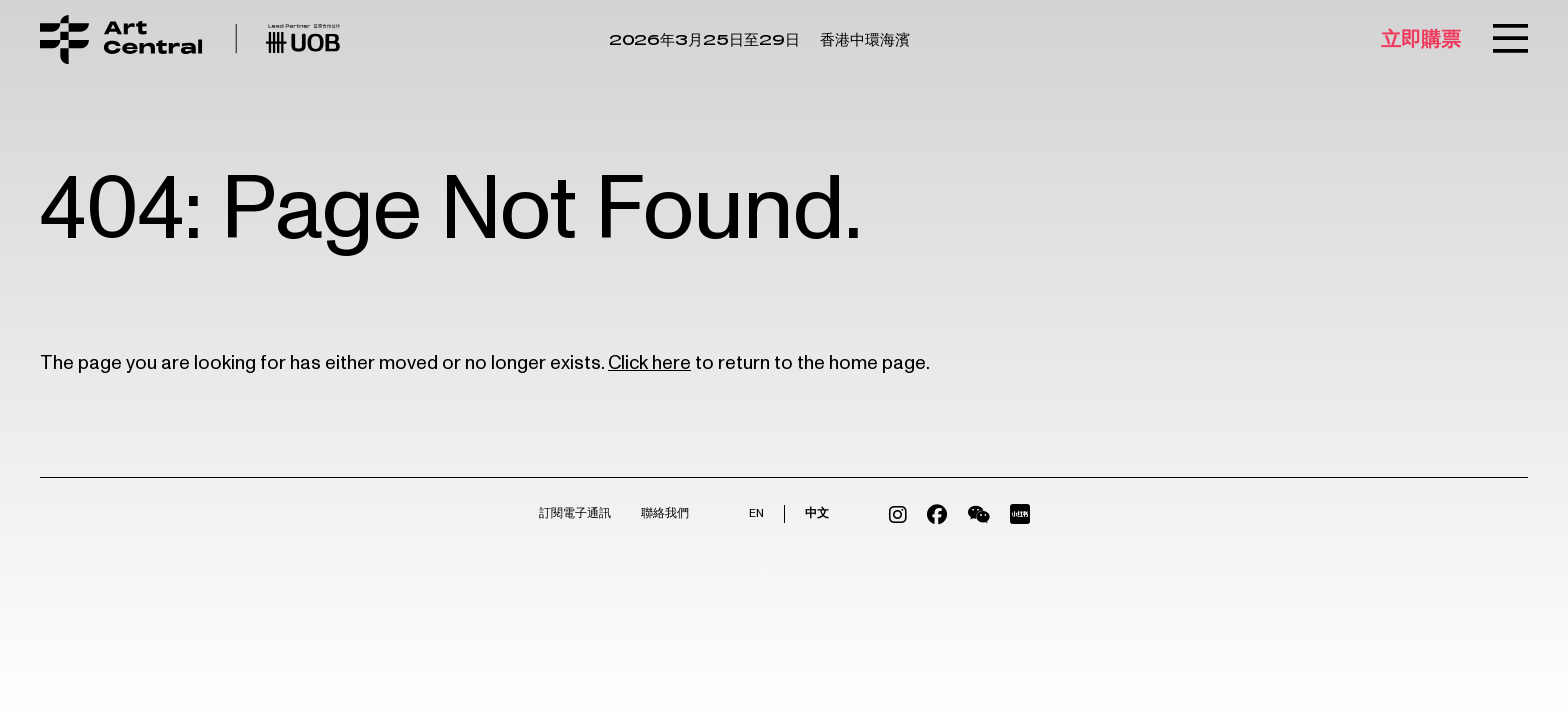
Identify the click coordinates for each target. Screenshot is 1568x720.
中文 (817, 513)
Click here (649, 363)
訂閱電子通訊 (575, 513)
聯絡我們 (665, 513)
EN (756, 513)
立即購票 (1421, 39)
